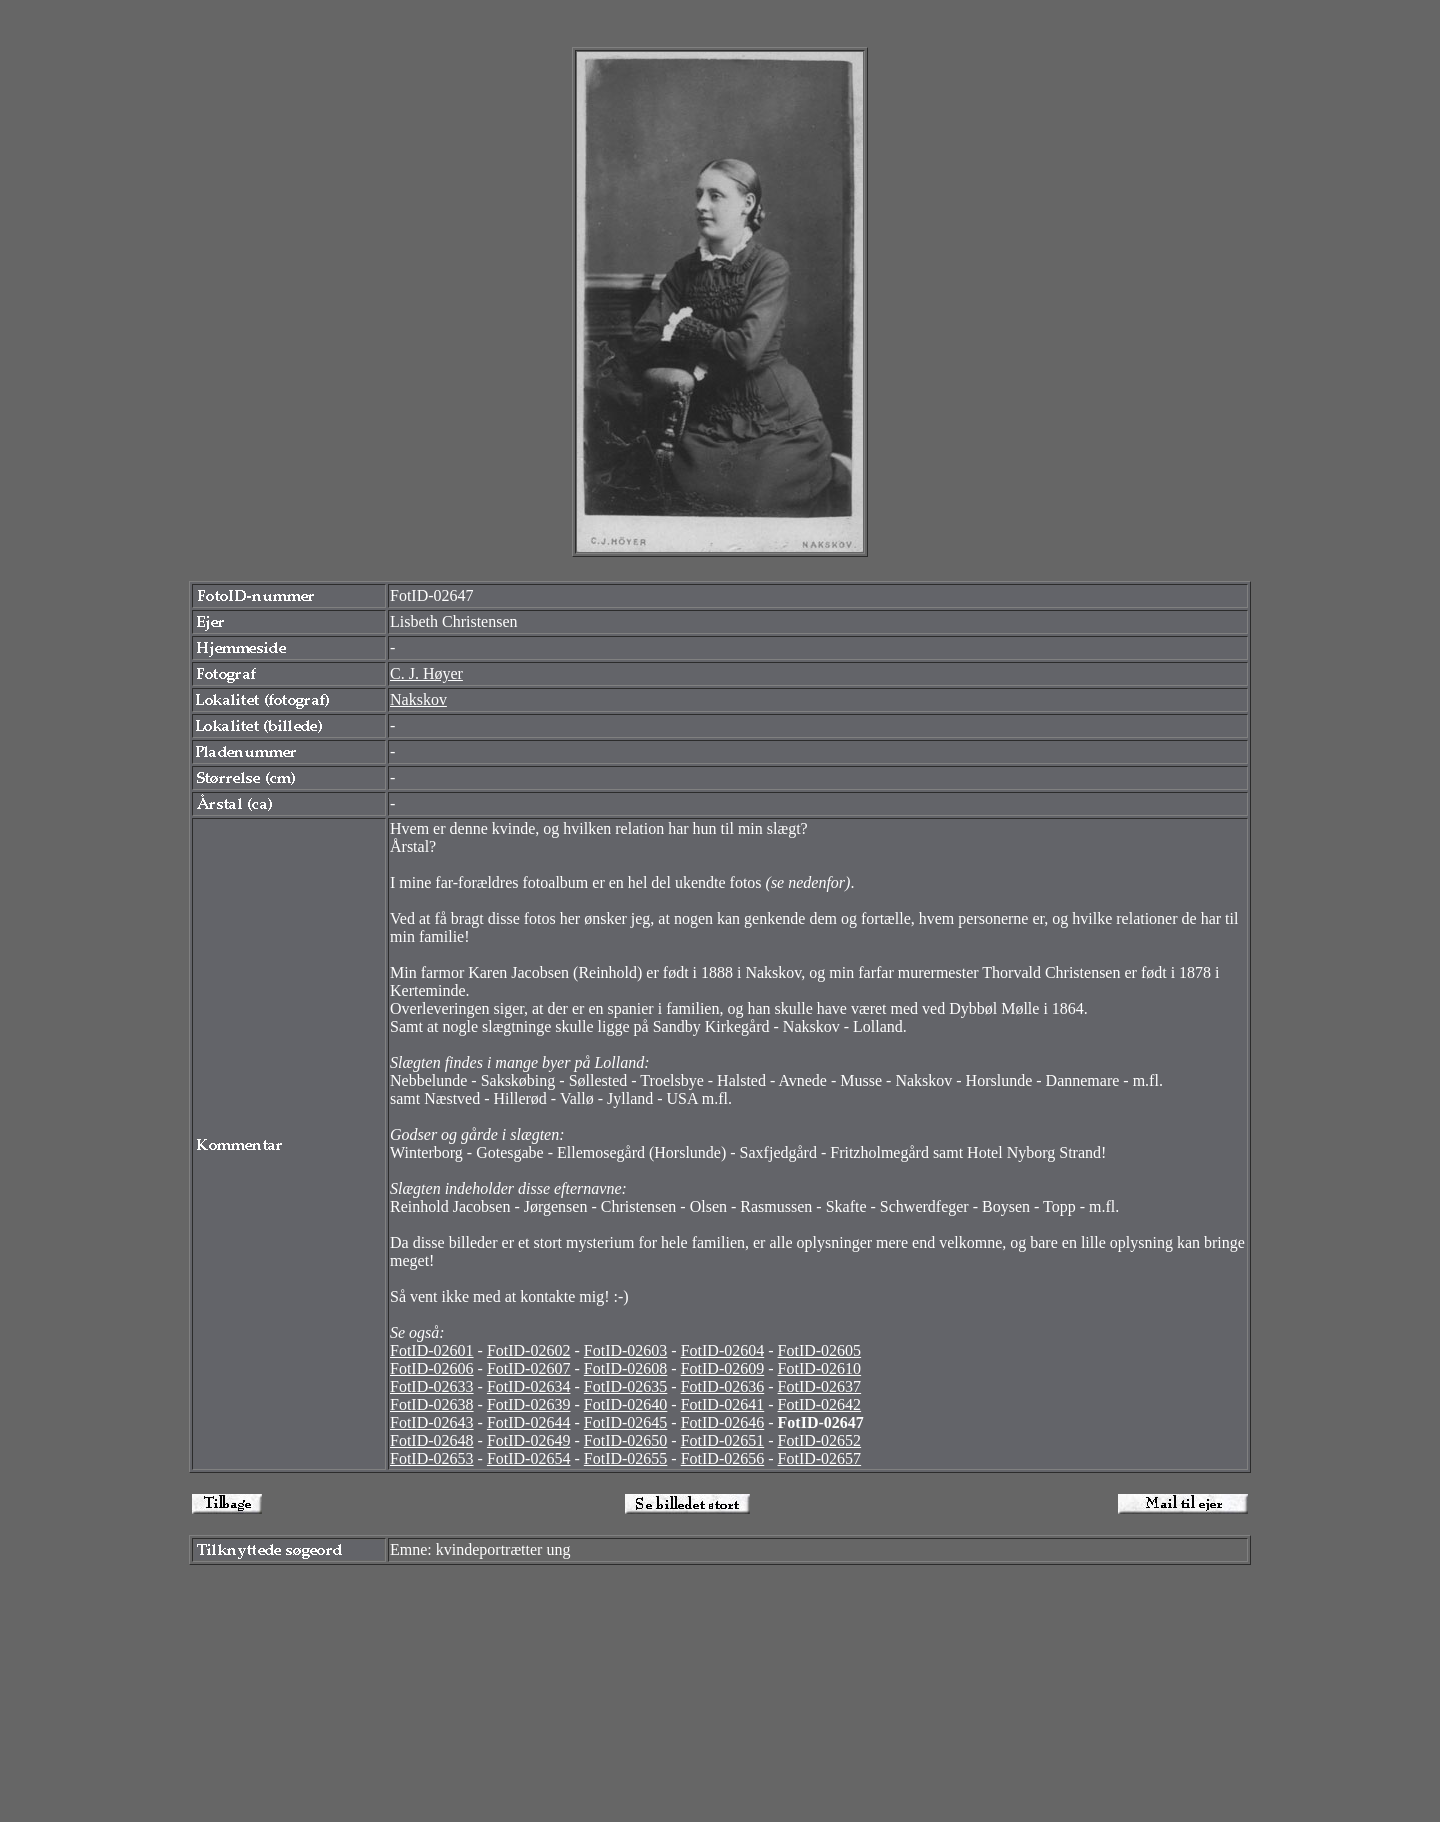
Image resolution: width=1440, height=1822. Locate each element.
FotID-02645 (626, 1422)
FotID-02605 (820, 1350)
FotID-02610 (820, 1368)
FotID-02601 (432, 1350)
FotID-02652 (820, 1440)
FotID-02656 (723, 1458)
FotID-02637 (820, 1386)
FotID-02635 (626, 1386)
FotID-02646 (723, 1422)
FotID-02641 (723, 1404)
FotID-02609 (723, 1368)
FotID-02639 (529, 1404)
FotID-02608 (626, 1368)
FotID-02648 (432, 1440)
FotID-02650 (626, 1440)
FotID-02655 (626, 1458)
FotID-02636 (723, 1386)
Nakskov (418, 699)
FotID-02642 (820, 1404)
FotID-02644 (529, 1422)
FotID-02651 (723, 1440)
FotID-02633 (432, 1386)
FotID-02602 (529, 1350)
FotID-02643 (432, 1422)
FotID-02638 (432, 1404)
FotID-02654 (529, 1458)
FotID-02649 (529, 1440)
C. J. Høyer (426, 673)
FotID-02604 (723, 1350)
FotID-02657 (820, 1458)
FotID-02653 (432, 1458)
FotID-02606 (432, 1368)
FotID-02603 (626, 1350)
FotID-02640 (626, 1404)
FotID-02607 (529, 1368)
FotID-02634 (529, 1386)
